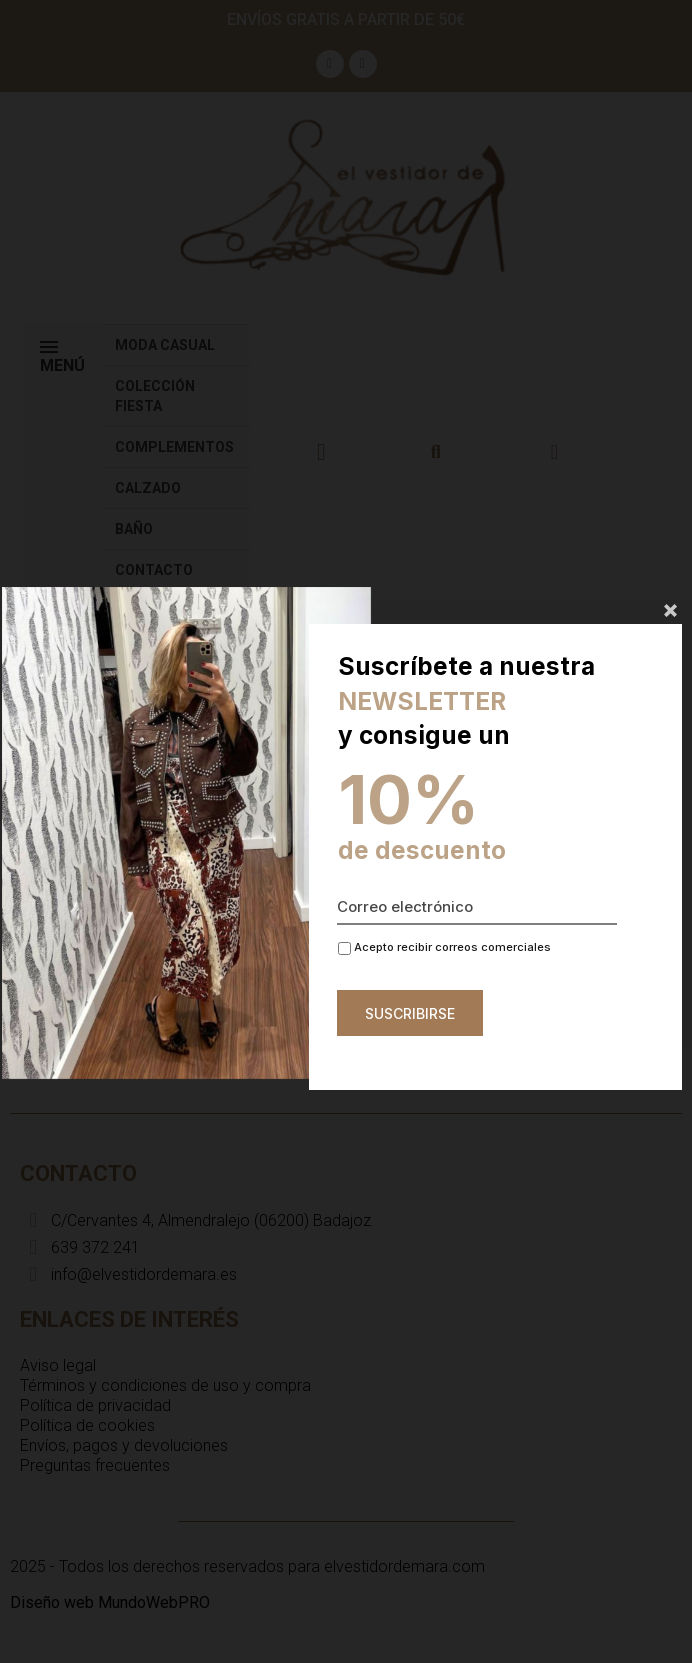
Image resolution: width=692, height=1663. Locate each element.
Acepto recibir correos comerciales (444, 947)
